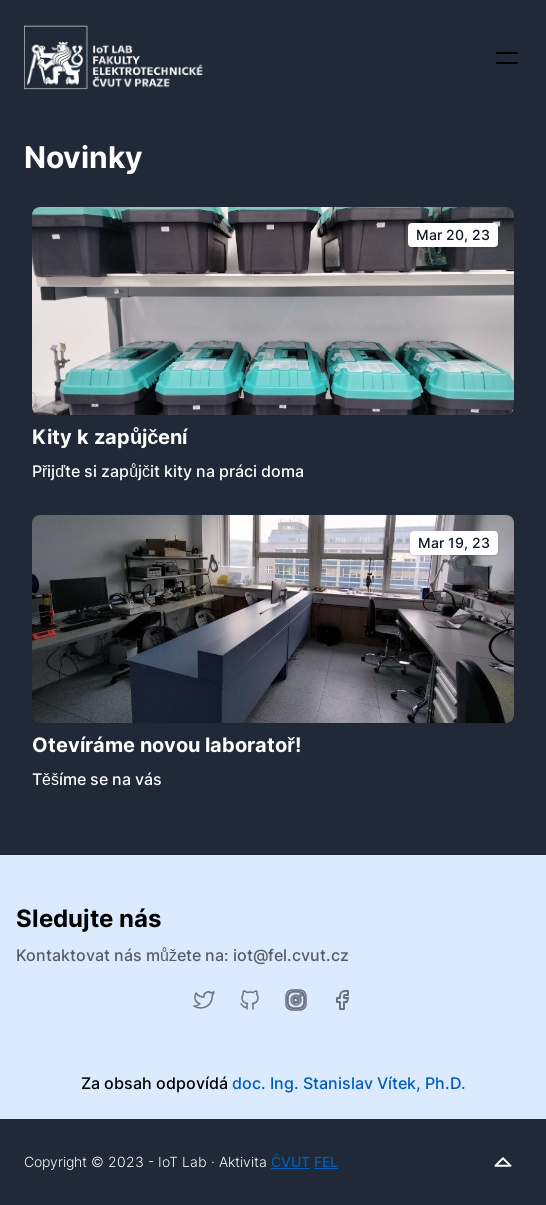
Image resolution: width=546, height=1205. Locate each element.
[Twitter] (204, 1000)
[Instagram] (296, 1000)
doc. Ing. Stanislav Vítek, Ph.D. (349, 1083)
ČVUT (290, 1161)
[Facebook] (342, 1000)
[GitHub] (250, 1000)
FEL (326, 1161)
